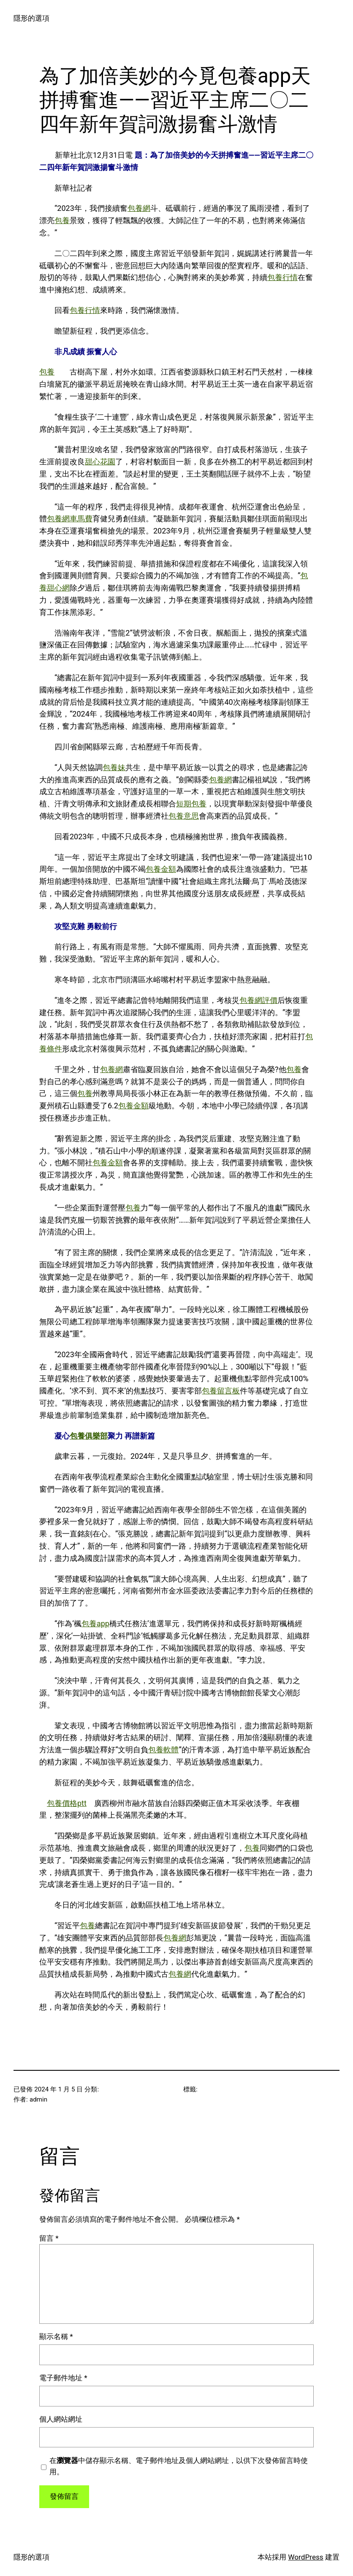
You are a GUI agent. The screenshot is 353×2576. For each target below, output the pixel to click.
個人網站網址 (60, 2419)
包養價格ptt (67, 1803)
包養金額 (161, 869)
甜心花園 (100, 461)
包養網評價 (258, 1000)
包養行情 (282, 277)
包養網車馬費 (69, 518)
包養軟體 (163, 1749)
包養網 (139, 208)
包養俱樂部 (89, 1435)
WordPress (305, 2557)
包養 (62, 220)
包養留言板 (221, 1390)
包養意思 (183, 815)
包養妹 (114, 767)
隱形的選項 (31, 18)
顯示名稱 (56, 2336)
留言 (49, 2238)
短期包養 (191, 803)
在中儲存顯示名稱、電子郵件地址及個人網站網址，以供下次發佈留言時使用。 (178, 2466)
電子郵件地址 (63, 2378)
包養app (95, 1623)
